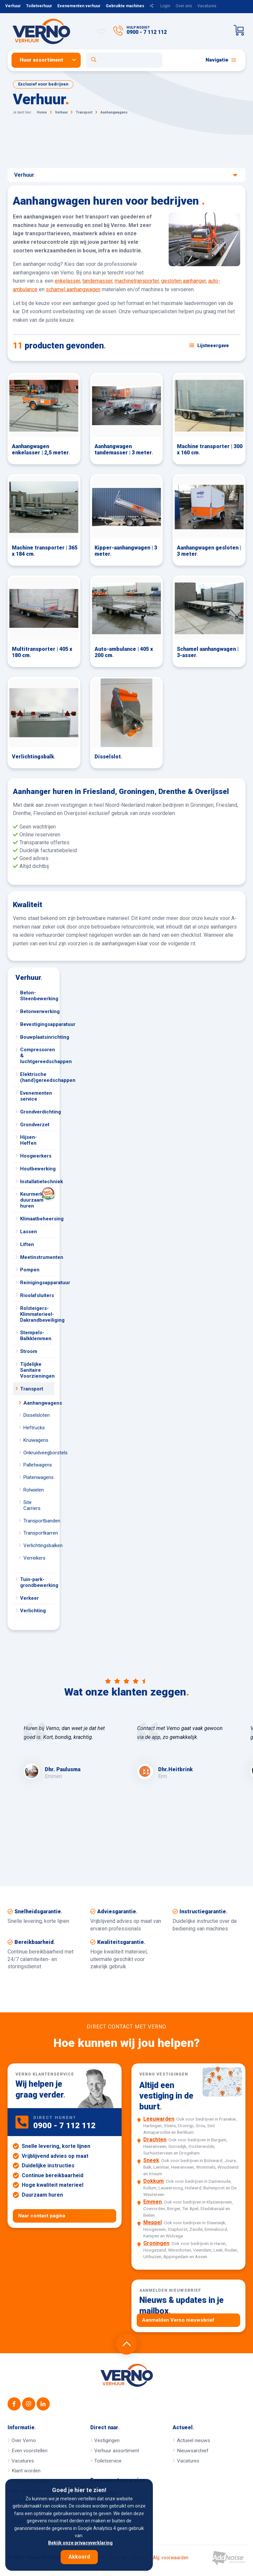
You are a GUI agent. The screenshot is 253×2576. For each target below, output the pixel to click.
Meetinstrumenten (37, 1257)
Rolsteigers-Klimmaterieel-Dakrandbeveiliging (37, 1314)
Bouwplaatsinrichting (37, 1037)
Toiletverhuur (39, 6)
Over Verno (24, 2440)
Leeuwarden (158, 2119)
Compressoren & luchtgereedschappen (37, 1055)
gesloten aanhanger (183, 281)
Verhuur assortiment (116, 2451)
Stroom (28, 1351)
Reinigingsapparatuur (37, 1283)
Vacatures (206, 6)
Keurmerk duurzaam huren (37, 1198)
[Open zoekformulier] (124, 60)
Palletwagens (37, 1465)
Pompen (30, 1270)
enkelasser (67, 281)
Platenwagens (38, 1477)
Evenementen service (36, 1096)
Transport (31, 1389)
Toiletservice (108, 2461)
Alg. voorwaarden (170, 2558)
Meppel (152, 2222)
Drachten (154, 2139)
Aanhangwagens (38, 1403)
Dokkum (153, 2181)
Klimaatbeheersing (37, 1219)
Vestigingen (107, 2440)
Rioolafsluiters (37, 1295)
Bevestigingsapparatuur (37, 1024)
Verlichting (33, 1611)
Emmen (152, 2202)
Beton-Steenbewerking (37, 996)
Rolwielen (33, 1490)
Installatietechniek (37, 1182)
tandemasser (97, 281)
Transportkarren (38, 1533)
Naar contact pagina (41, 2216)
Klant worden (26, 2471)
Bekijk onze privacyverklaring (80, 2542)
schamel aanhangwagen (73, 289)
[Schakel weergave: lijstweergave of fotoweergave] (209, 345)
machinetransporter (137, 281)
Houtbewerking (37, 1169)
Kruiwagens (35, 1440)
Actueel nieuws (193, 2440)
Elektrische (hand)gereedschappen (37, 1077)
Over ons (184, 6)
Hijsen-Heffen (28, 1140)
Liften (27, 1244)
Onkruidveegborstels (38, 1453)
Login (165, 6)
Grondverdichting (37, 1112)
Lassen (28, 1232)
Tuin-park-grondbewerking (37, 1582)
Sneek (151, 2160)
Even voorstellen (29, 2451)
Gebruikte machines (125, 6)
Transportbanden (38, 1521)
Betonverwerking (37, 1011)
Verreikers (34, 1558)
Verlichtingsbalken (38, 1545)
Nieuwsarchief (193, 2451)
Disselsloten (36, 1415)
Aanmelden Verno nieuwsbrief (178, 2320)
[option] (69, 1752)
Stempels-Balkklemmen (35, 1335)
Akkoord (79, 2557)
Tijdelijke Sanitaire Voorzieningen (37, 1370)
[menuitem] (49, 60)
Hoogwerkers (35, 1156)
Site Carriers (32, 1505)
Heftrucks (34, 1428)
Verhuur (13, 6)
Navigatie (221, 60)
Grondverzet (34, 1125)
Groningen (156, 2243)
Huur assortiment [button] (41, 60)
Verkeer (29, 1598)
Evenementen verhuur (78, 6)
